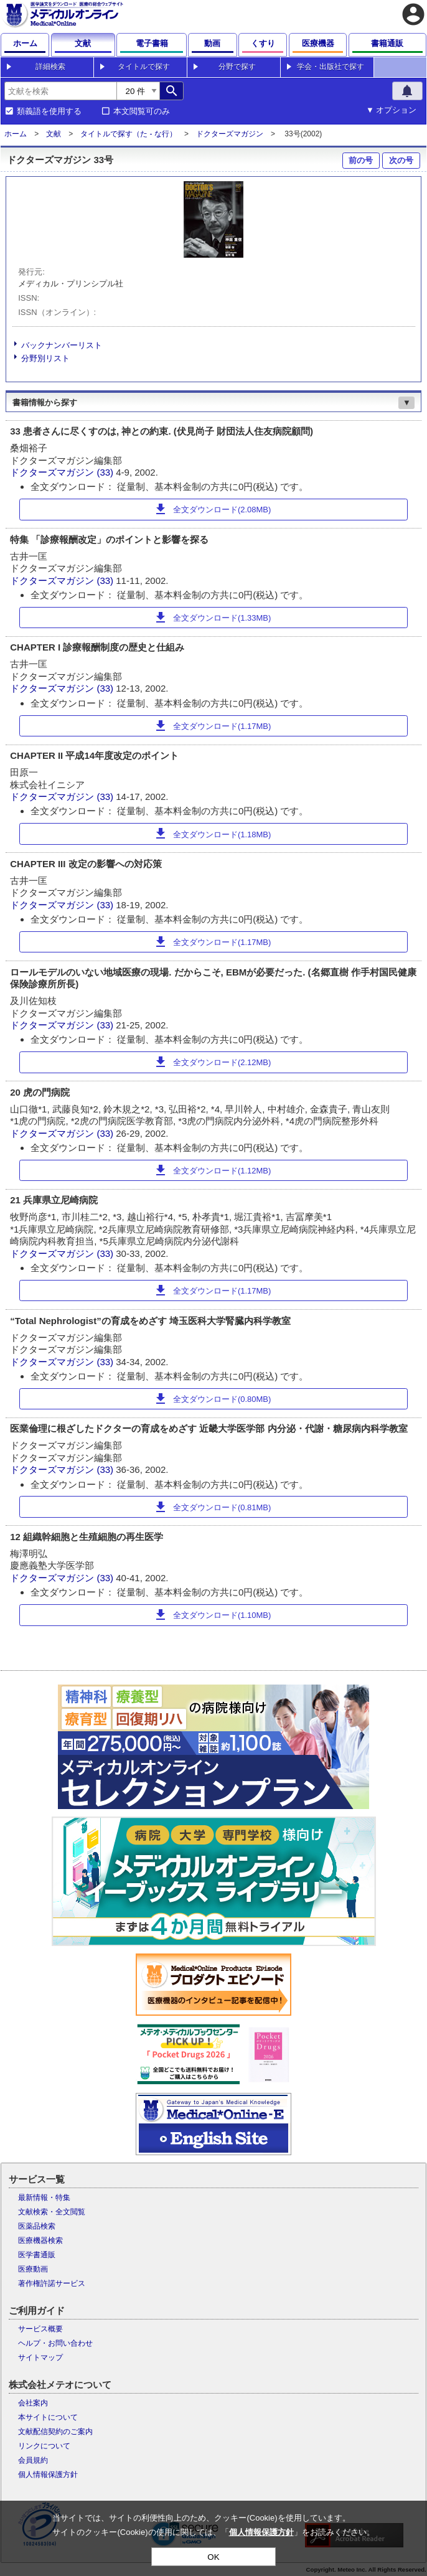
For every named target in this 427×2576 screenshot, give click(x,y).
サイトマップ (40, 2357)
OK (213, 2557)
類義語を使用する (49, 111)
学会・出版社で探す (330, 66)
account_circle (413, 14)
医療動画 (33, 2269)
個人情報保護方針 (48, 2474)
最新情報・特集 (44, 2197)
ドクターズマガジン (229, 133)
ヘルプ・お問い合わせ (55, 2343)
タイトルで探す (144, 66)
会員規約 (33, 2460)
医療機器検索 (40, 2240)
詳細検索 (50, 66)
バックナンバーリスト (61, 345)
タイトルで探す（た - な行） (128, 133)
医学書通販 (36, 2254)
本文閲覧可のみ (141, 111)
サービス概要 (40, 2329)
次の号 (401, 160)
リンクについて (44, 2446)
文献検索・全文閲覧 (51, 2211)
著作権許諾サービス (51, 2283)
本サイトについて (48, 2417)
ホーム (15, 133)
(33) (106, 472)
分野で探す (237, 66)
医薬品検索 (36, 2226)
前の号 (361, 160)
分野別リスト (45, 358)
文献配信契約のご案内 (55, 2431)
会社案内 (33, 2403)
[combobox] (60, 91)
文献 (53, 133)
